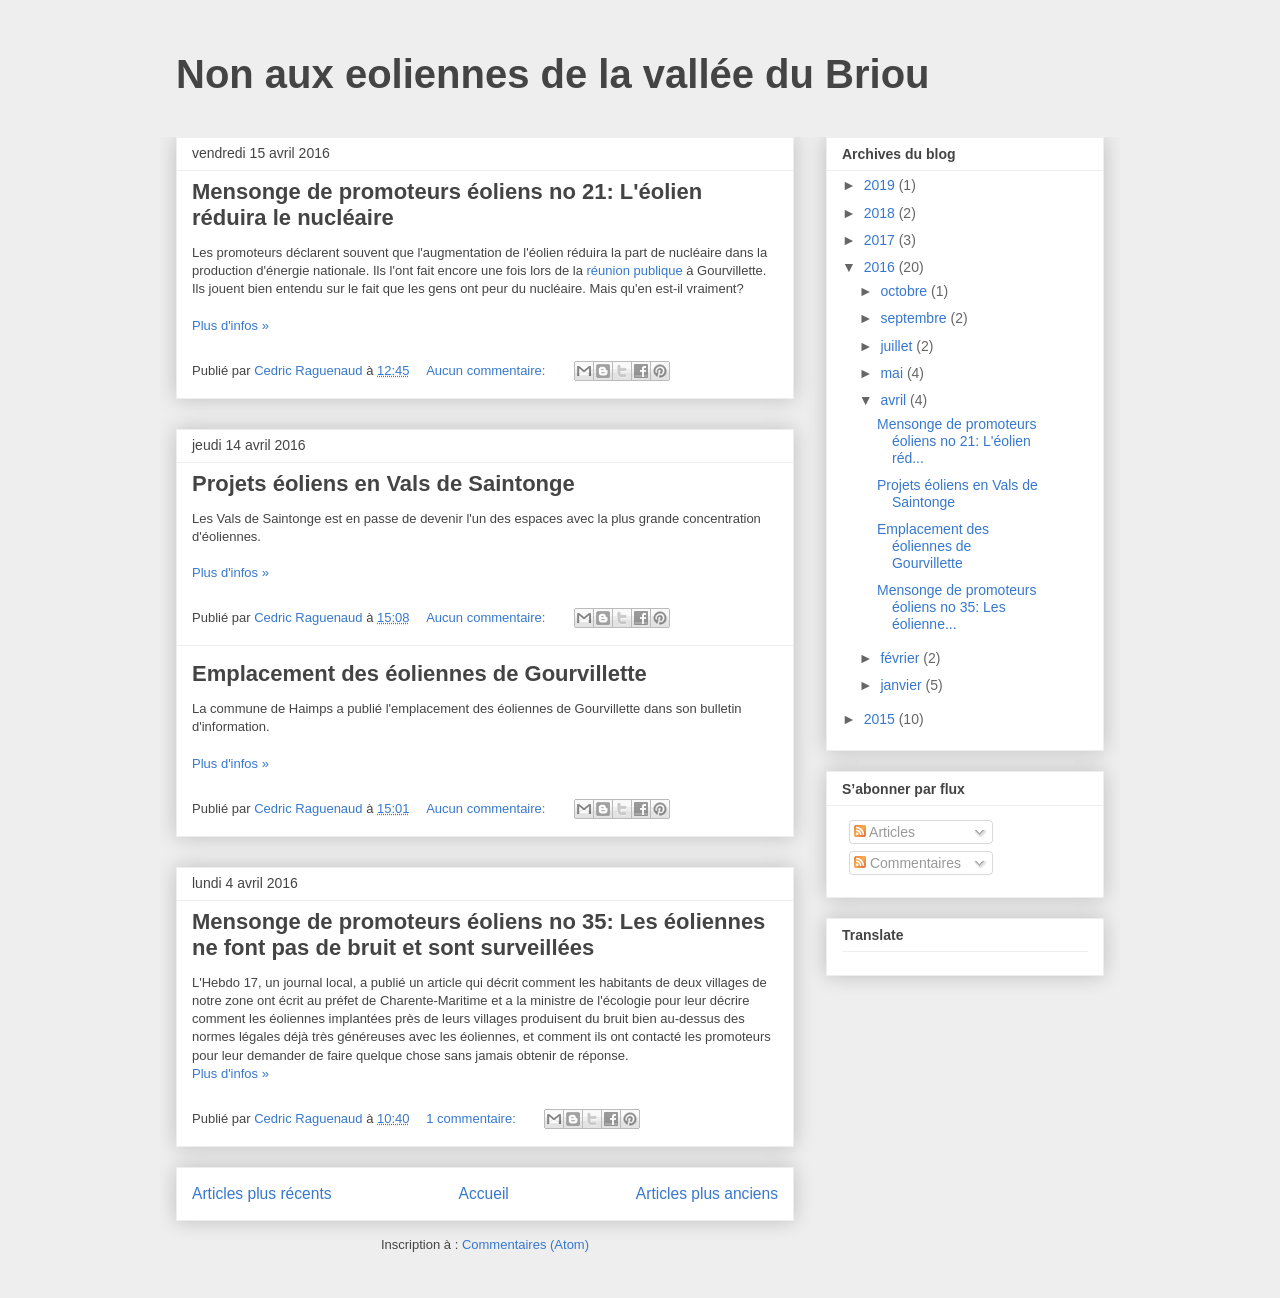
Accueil (484, 1193)
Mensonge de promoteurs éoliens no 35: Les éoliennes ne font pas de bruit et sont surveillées (478, 934)
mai (893, 373)
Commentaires (907, 863)
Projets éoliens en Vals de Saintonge (383, 483)
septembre (915, 318)
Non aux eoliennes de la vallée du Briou (553, 74)
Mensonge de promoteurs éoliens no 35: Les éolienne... (957, 607)
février (901, 658)
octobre (905, 291)
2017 (881, 240)
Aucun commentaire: (487, 370)
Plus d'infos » (230, 325)
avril (895, 400)
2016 (881, 267)
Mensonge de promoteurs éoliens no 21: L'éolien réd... (957, 441)
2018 (881, 213)
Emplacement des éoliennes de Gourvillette (419, 673)
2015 (881, 719)
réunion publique (633, 270)
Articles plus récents (262, 1193)
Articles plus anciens (707, 1193)
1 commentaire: (472, 1118)
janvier (902, 685)
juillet (898, 346)
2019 (881, 185)
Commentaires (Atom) (525, 1244)
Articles (884, 832)
